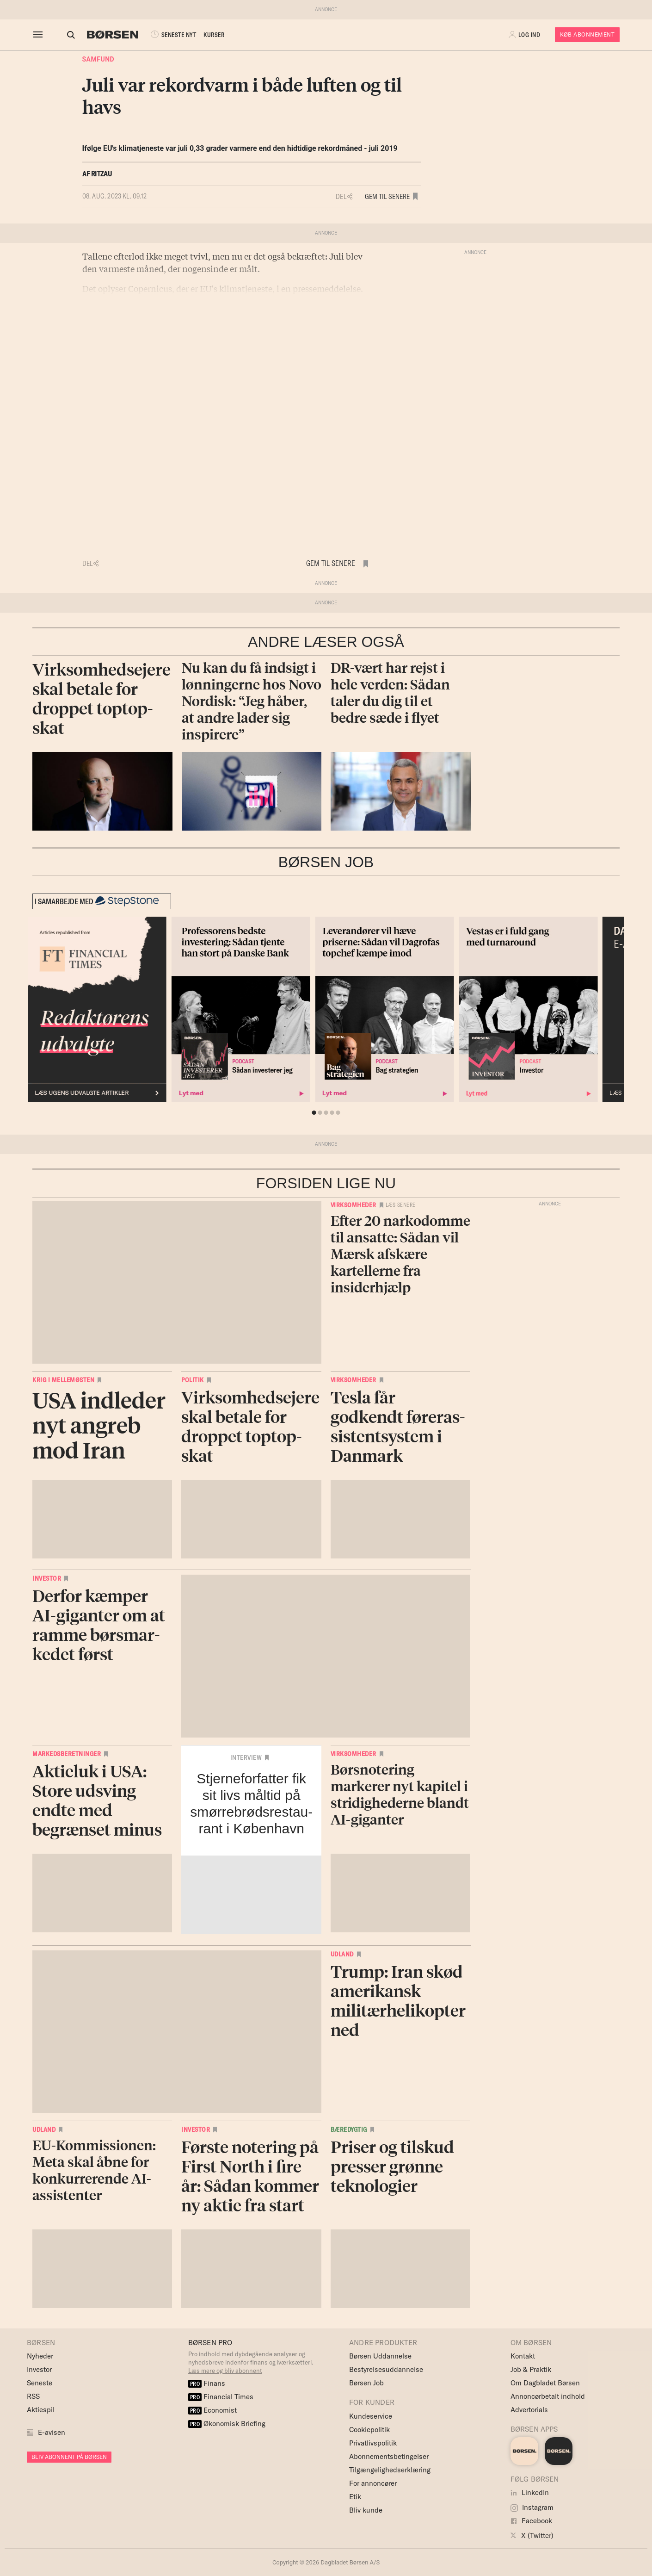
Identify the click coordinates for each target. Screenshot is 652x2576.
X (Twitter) (532, 2535)
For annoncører (373, 2483)
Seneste (39, 2382)
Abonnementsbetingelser (389, 2456)
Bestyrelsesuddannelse (386, 2369)
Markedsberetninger (66, 1754)
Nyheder (40, 2356)
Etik (355, 2496)
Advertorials (529, 2409)
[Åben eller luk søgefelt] (62, 35)
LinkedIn (530, 2492)
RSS (33, 2396)
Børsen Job (366, 2382)
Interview (246, 1757)
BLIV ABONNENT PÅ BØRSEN (69, 2456)
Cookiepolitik (369, 2429)
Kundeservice (370, 2416)
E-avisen (51, 2432)
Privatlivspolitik (373, 2443)
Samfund (98, 59)
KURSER (205, 34)
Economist (212, 2410)
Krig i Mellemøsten (63, 1380)
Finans (207, 2383)
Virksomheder (353, 1205)
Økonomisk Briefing (227, 2423)
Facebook (531, 2520)
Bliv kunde (365, 2510)
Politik (192, 1380)
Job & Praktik (531, 2369)
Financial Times (221, 2396)
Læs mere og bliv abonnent (225, 2370)
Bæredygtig (349, 2129)
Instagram (532, 2507)
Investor (46, 1578)
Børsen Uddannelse (380, 2356)
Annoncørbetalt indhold (548, 2396)
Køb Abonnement (587, 34)
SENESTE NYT (164, 34)
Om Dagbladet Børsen (545, 2382)
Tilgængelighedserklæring (390, 2469)
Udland (342, 1954)
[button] (525, 34)
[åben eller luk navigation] (39, 34)
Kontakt (523, 2356)
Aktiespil (41, 2409)
